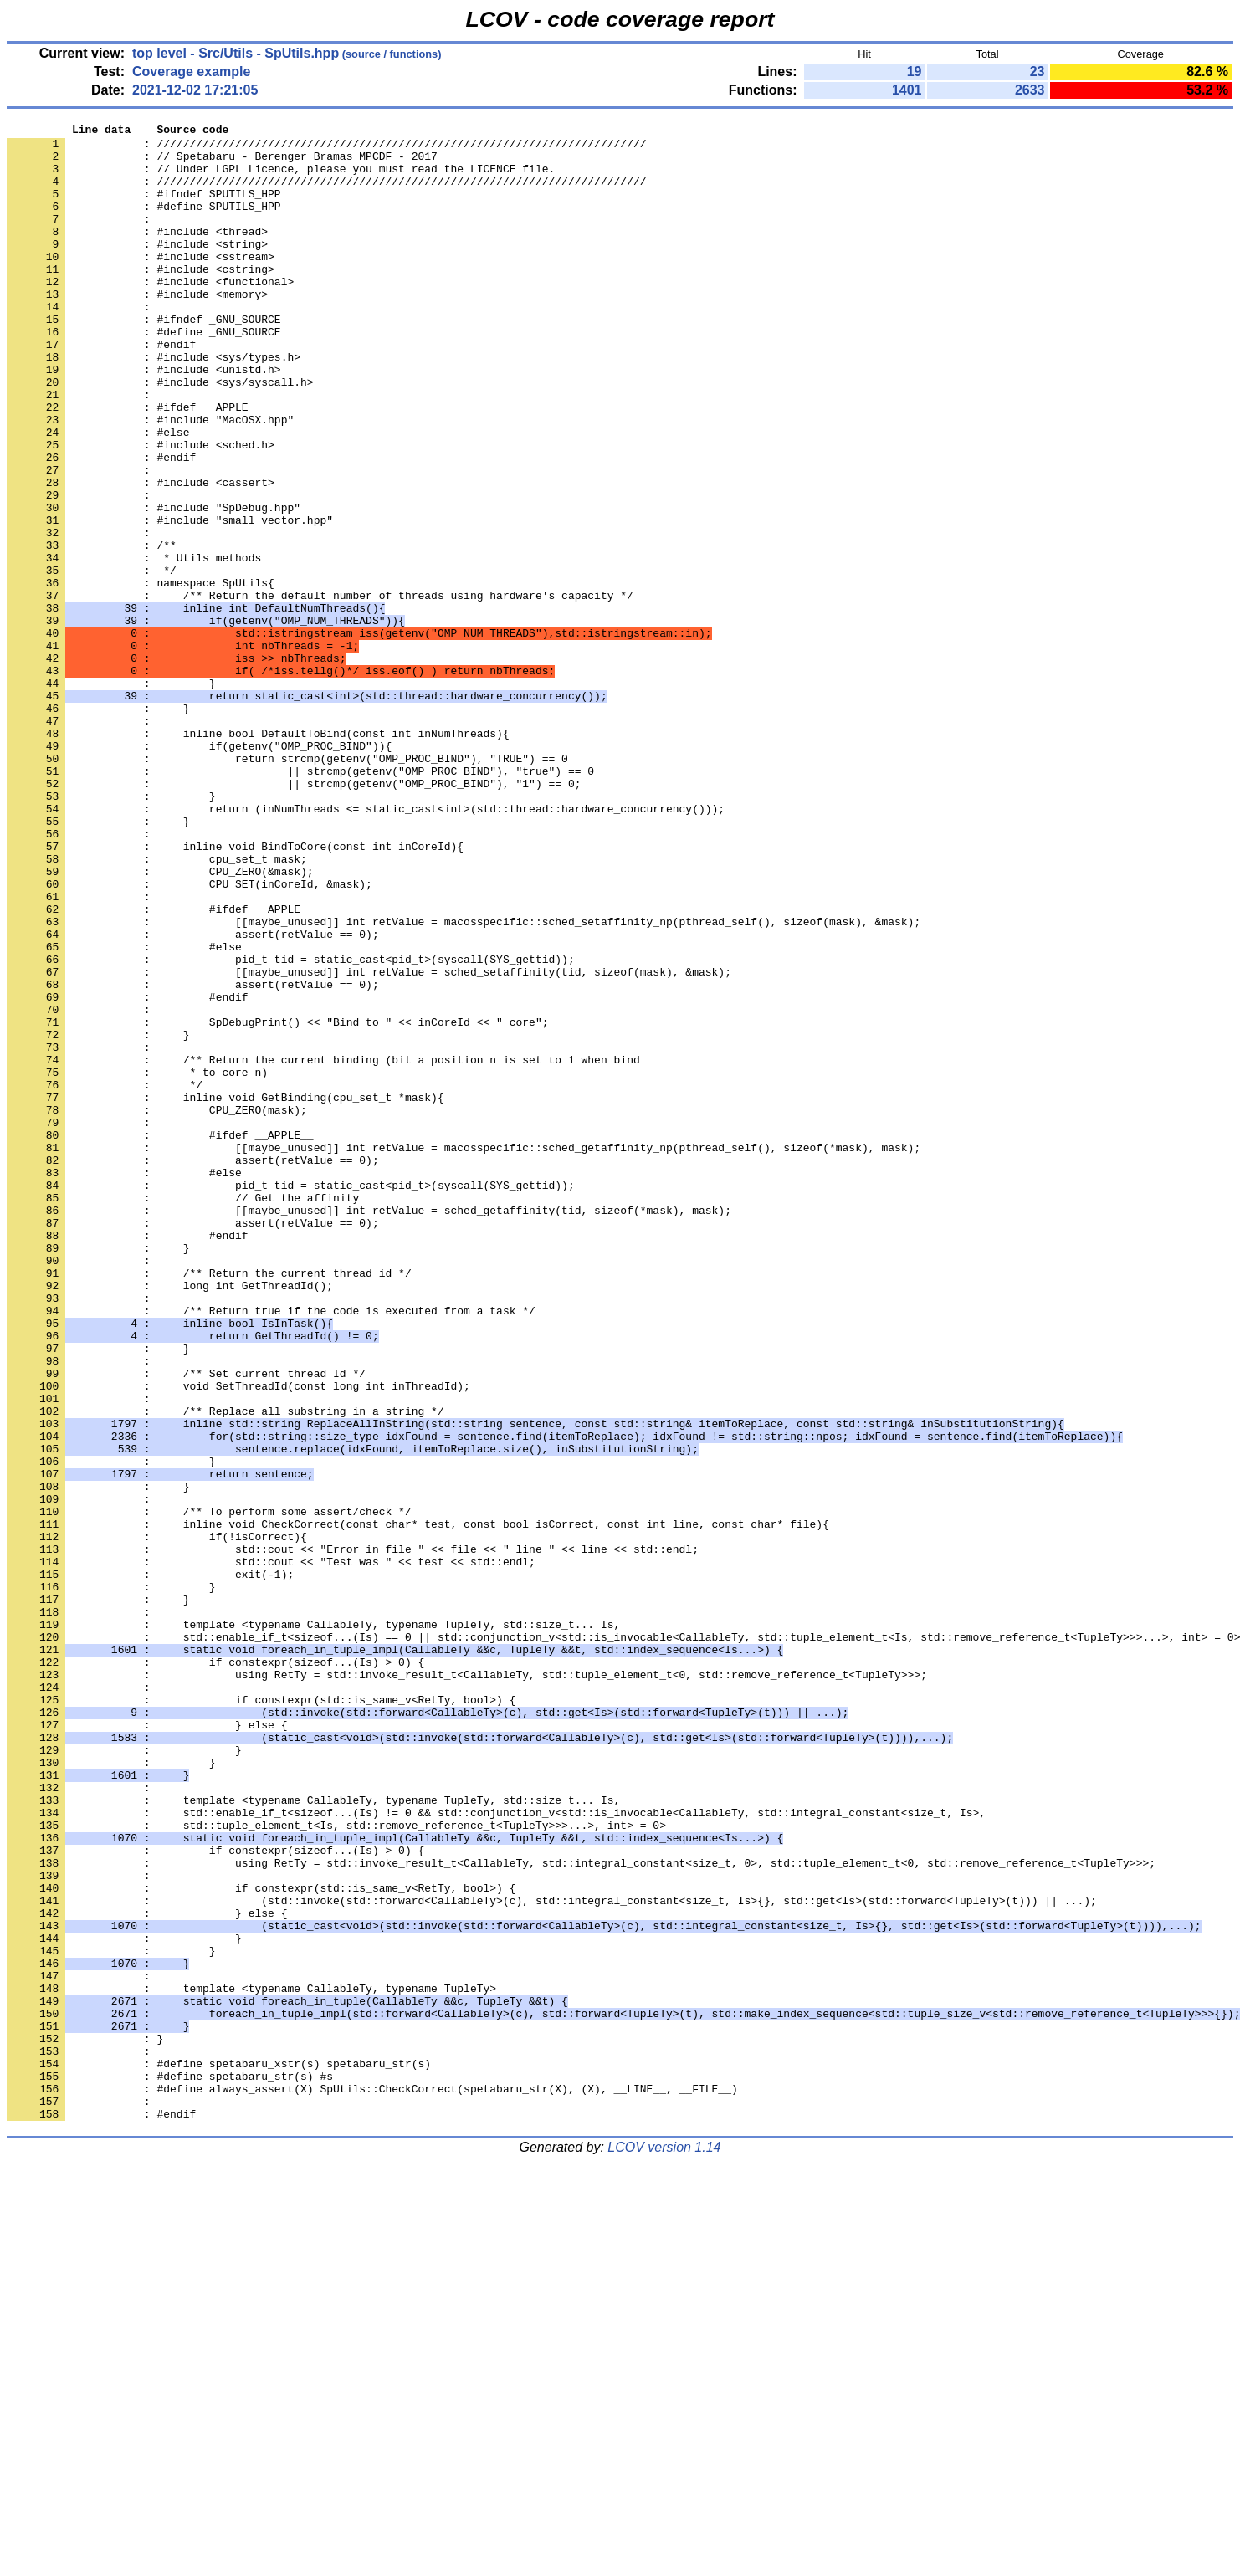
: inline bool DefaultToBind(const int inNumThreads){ (258, 855)
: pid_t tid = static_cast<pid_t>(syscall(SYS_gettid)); (291, 1126)
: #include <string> (137, 268)
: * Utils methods (134, 645)
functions (414, 54)
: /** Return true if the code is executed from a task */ (271, 1548)
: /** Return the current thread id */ (209, 1503)
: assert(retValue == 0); (193, 1096)
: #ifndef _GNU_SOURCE (144, 358)
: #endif (101, 389)
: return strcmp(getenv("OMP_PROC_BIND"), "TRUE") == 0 (287, 886)
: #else (111, 494)
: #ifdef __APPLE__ (134, 464)
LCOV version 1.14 (663, 2546)
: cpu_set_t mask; (157, 1006)
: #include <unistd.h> (144, 419)
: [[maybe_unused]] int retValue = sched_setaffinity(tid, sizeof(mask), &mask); (369, 1142)
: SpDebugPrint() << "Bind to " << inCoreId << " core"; (277, 1202)
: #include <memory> (137, 328)
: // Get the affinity (183, 1413)
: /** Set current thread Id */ (186, 1623)
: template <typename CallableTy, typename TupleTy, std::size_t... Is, (313, 1925)
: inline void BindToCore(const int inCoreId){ (235, 991)
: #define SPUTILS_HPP (144, 223)
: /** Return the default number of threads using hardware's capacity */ (320, 690)
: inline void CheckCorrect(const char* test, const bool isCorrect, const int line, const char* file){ (418, 1804)
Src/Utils (225, 53)
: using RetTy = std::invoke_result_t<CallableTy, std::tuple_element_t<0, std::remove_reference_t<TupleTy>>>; (467, 1985)
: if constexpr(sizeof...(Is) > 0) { (215, 1970)
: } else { (147, 2045)
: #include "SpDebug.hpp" (153, 584)
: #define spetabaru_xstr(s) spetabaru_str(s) (219, 2452)
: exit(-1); (150, 1864)
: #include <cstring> (140, 298)
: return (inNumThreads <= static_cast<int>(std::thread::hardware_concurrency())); (366, 946)
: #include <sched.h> (140, 509)
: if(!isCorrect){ (157, 1819)
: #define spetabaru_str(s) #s (170, 2467)
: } (111, 795)
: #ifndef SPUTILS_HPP (144, 208)
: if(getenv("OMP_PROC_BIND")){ (199, 870)
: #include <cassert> (140, 554)
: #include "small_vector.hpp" (170, 599)
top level (159, 53)
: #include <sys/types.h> (153, 404)
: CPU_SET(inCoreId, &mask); (189, 1036)
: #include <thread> (137, 253)
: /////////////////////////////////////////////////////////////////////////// (326, 148)
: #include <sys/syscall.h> (160, 434)
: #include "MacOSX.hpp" (150, 479)
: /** (92, 630)
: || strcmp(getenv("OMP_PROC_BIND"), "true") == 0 (300, 901)
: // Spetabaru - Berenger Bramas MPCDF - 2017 (222, 163)
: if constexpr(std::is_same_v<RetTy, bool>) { (261, 2015)
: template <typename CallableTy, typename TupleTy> (251, 2361)
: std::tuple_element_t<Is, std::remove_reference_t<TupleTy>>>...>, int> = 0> (336, 2166)
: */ (92, 660)
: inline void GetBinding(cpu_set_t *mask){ (225, 1292)
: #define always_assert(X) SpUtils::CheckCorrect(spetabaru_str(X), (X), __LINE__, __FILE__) (372, 2482)
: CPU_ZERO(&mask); (160, 1021)
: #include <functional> (150, 313)
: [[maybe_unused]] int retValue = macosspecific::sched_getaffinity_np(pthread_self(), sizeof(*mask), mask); (463, 1352)
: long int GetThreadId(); (170, 1518)
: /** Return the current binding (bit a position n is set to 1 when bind (323, 1247)
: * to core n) (137, 1262)
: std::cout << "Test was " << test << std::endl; (271, 1849)
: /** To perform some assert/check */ (209, 1789)
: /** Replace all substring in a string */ (225, 1669)
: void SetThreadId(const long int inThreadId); (238, 1638)
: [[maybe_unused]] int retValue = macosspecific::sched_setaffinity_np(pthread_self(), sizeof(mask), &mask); (463, 1081)
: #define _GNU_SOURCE (144, 374)
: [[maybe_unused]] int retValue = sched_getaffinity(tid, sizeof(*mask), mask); (369, 1428)
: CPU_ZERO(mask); (157, 1307)
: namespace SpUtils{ (140, 675)
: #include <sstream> (140, 283)
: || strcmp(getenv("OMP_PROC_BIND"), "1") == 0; (294, 916)
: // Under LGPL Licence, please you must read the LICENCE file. (281, 178)
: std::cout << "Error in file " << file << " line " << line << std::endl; (353, 1834)
